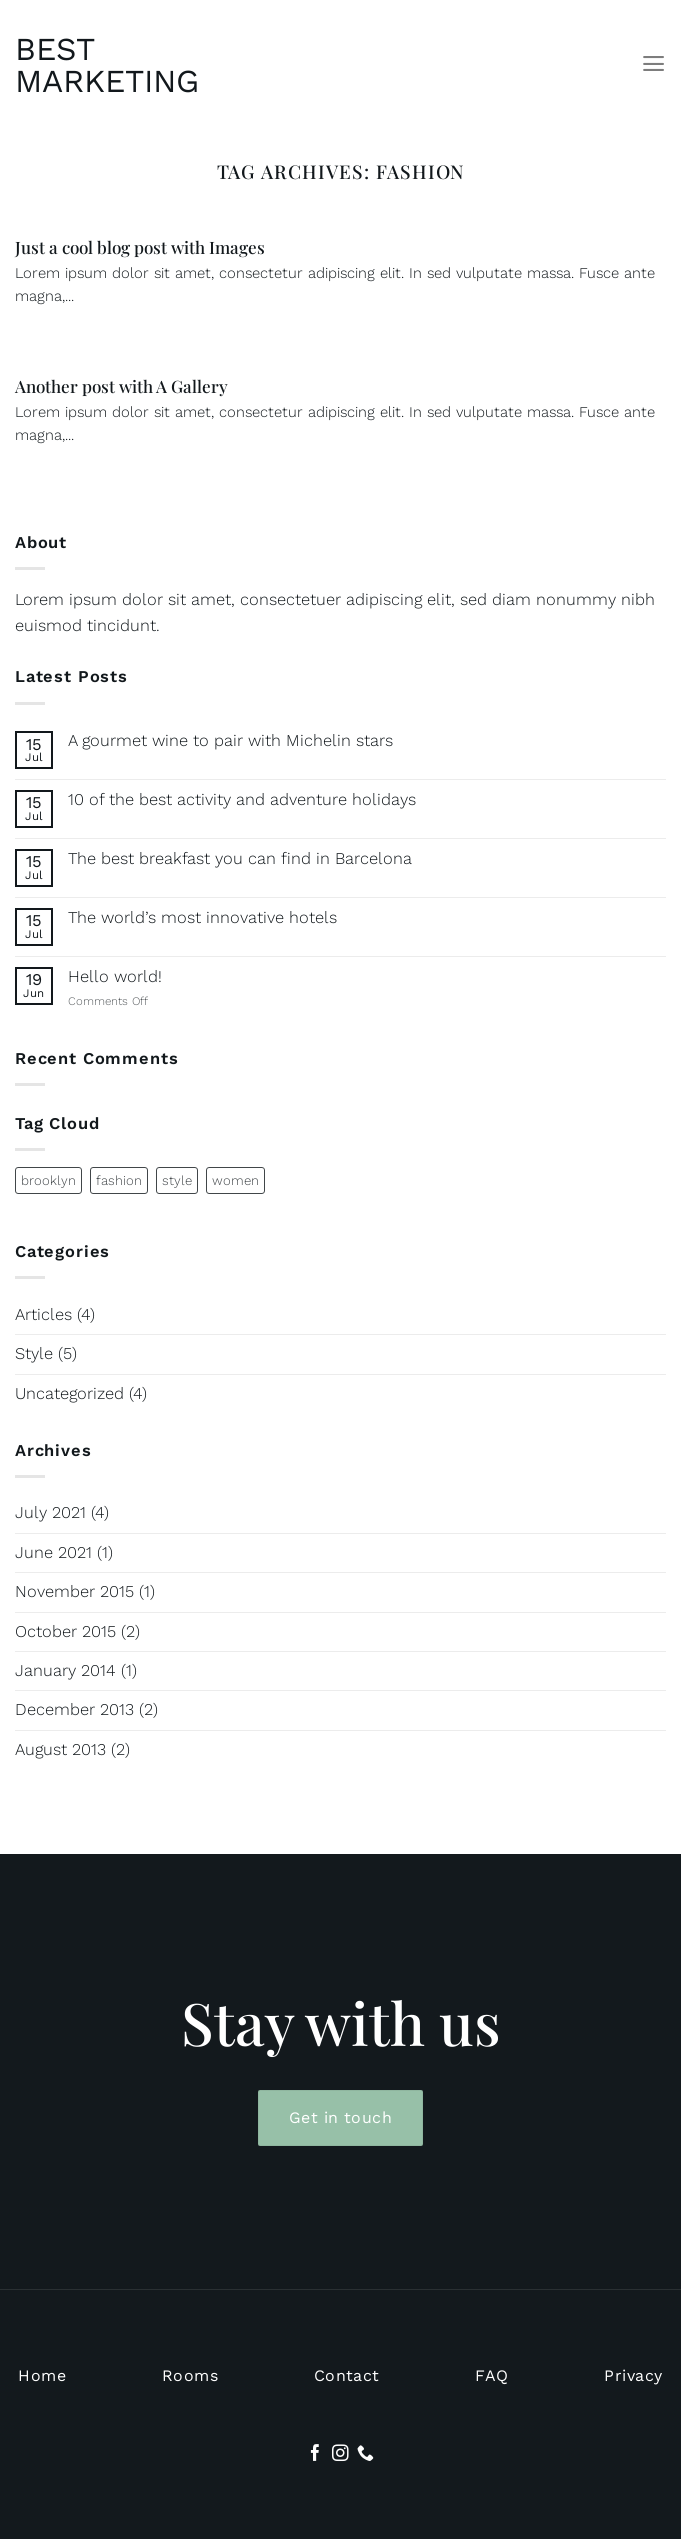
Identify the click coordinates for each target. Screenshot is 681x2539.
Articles (43, 1314)
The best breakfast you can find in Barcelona (240, 858)
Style (34, 1353)
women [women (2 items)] (235, 1180)
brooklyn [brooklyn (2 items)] (48, 1180)
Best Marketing (105, 65)
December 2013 (74, 1709)
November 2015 (74, 1591)
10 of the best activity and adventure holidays (242, 799)
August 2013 (60, 1749)
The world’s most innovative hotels (202, 917)
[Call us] (365, 2454)
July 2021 (50, 1512)
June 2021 (53, 1552)
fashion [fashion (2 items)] (119, 1180)
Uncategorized (69, 1393)
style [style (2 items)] (177, 1180)
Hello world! (115, 976)
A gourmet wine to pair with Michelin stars (230, 740)
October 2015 (65, 1631)
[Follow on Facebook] (315, 2454)
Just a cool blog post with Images (140, 247)
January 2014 (65, 1670)
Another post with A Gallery (121, 386)
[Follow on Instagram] (340, 2454)
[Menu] (653, 64)
